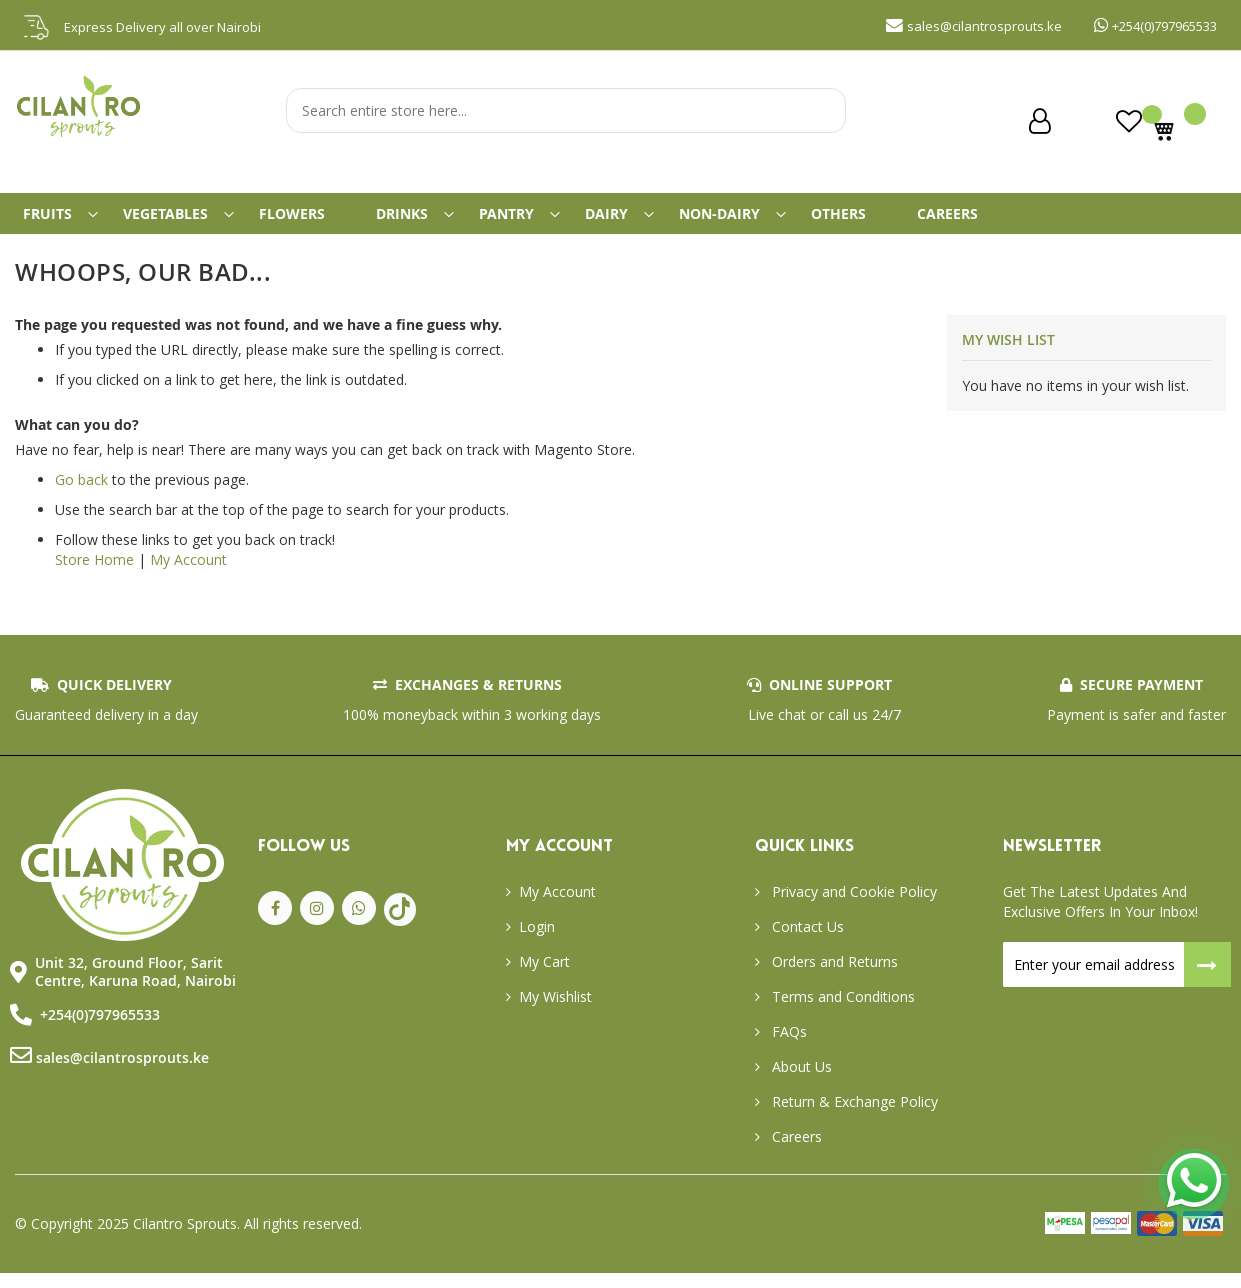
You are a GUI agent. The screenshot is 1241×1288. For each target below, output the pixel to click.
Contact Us (806, 941)
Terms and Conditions (841, 1011)
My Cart (544, 976)
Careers (795, 1151)
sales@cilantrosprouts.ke (122, 1073)
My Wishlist (555, 1011)
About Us (800, 1081)
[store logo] (80, 136)
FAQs (787, 1046)
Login (537, 941)
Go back (81, 495)
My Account (188, 575)
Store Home (94, 575)
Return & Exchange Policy (853, 1116)
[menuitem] (58, 221)
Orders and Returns (833, 976)
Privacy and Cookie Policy (852, 906)
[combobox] (566, 110)
